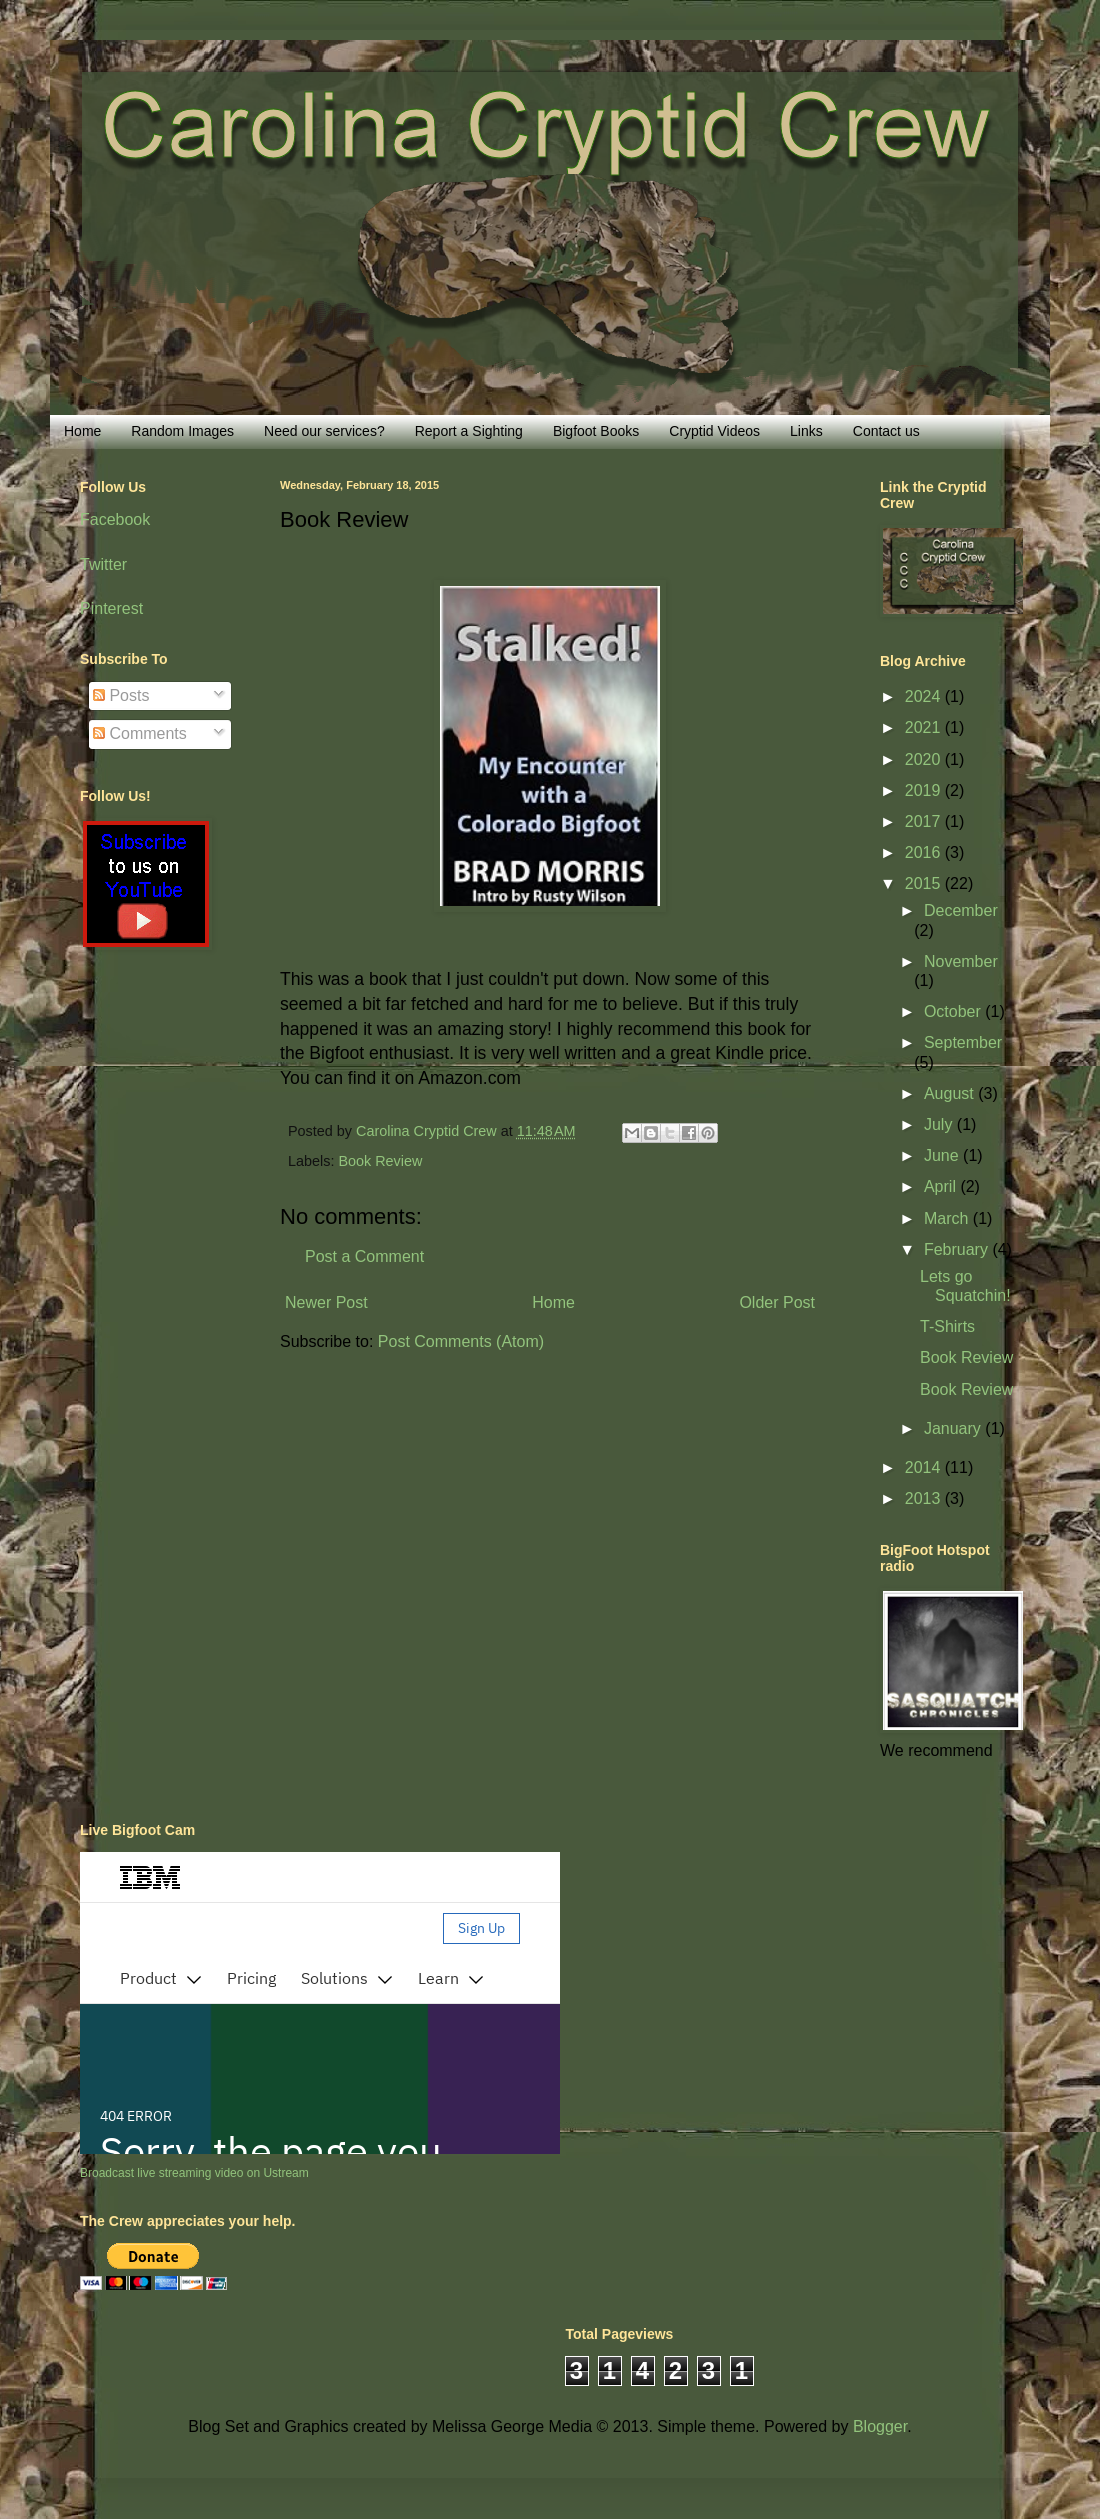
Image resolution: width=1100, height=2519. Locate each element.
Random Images (182, 431)
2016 (925, 852)
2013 (925, 1498)
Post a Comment (364, 1256)
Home (82, 431)
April (942, 1186)
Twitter (103, 564)
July (940, 1124)
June (943, 1155)
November (961, 961)
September (963, 1042)
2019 (925, 790)
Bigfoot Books (596, 431)
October (954, 1011)
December (961, 910)
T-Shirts (947, 1326)
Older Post (777, 1302)
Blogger (880, 2426)
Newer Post (326, 1302)
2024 (925, 696)
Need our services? (324, 431)
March (948, 1218)
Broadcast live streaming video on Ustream (194, 2173)
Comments (140, 733)
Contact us (886, 431)
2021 (925, 727)
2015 (925, 883)
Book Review (380, 1161)
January (954, 1428)
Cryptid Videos (714, 431)
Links (806, 431)
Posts (121, 695)
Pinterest (111, 608)
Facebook (115, 519)
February (958, 1249)
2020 (925, 759)
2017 (925, 821)
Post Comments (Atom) (461, 1341)
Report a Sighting (469, 431)
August (951, 1093)
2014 (925, 1467)
